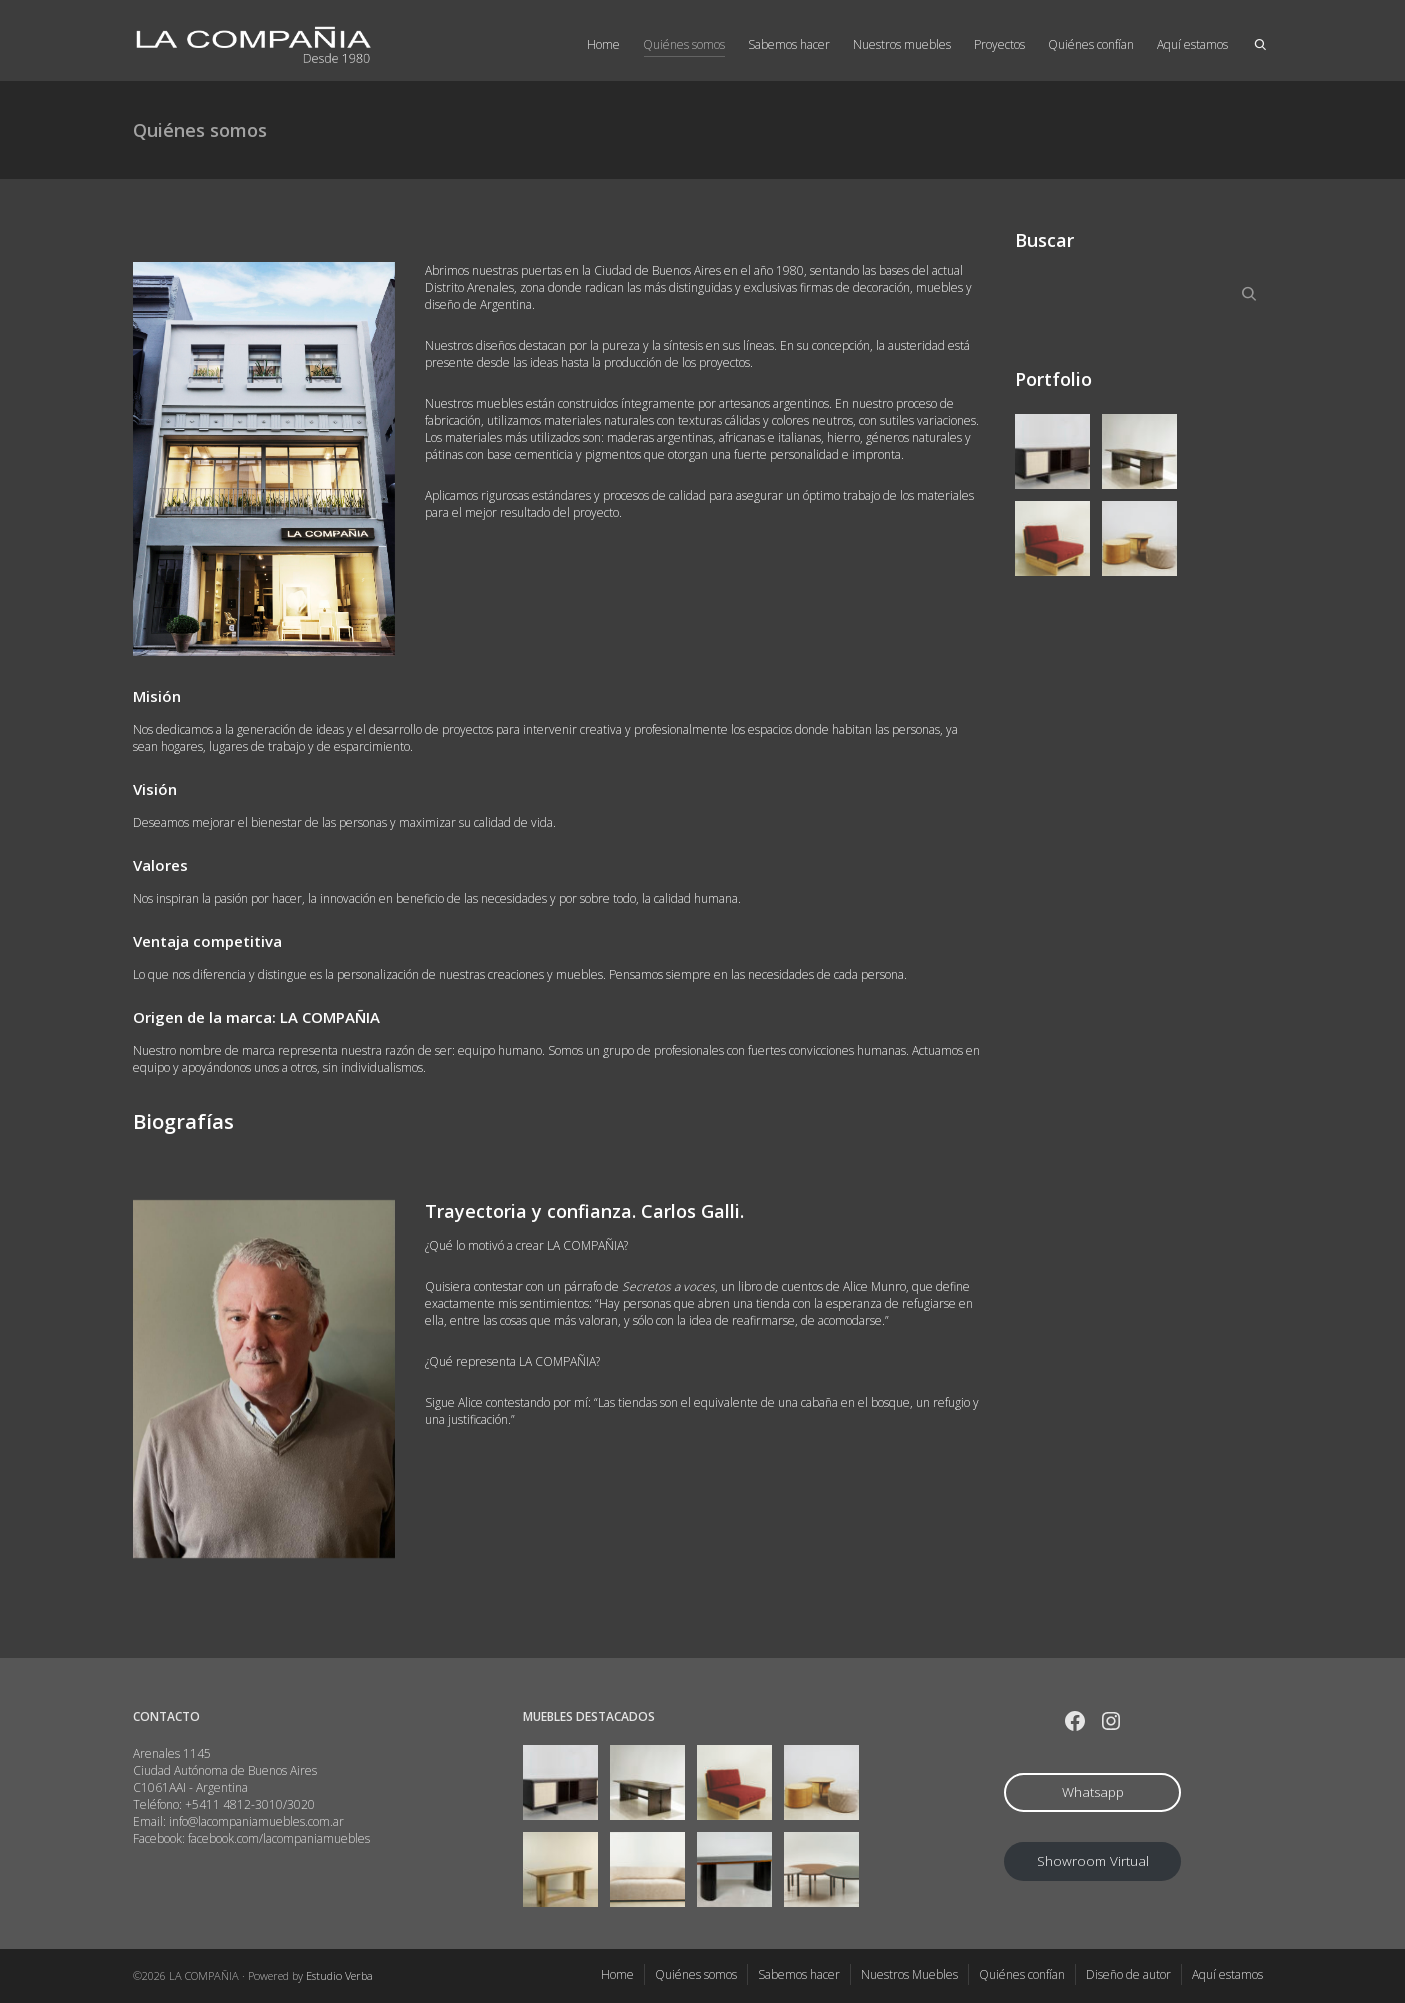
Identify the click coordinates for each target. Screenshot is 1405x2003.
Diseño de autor (1128, 1974)
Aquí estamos (1192, 44)
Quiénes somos (684, 46)
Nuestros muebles (902, 44)
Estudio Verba (339, 1975)
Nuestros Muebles (909, 1974)
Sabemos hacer (789, 44)
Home (603, 44)
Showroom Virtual (1093, 1861)
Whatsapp (1093, 1792)
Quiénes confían (1091, 44)
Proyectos (999, 44)
